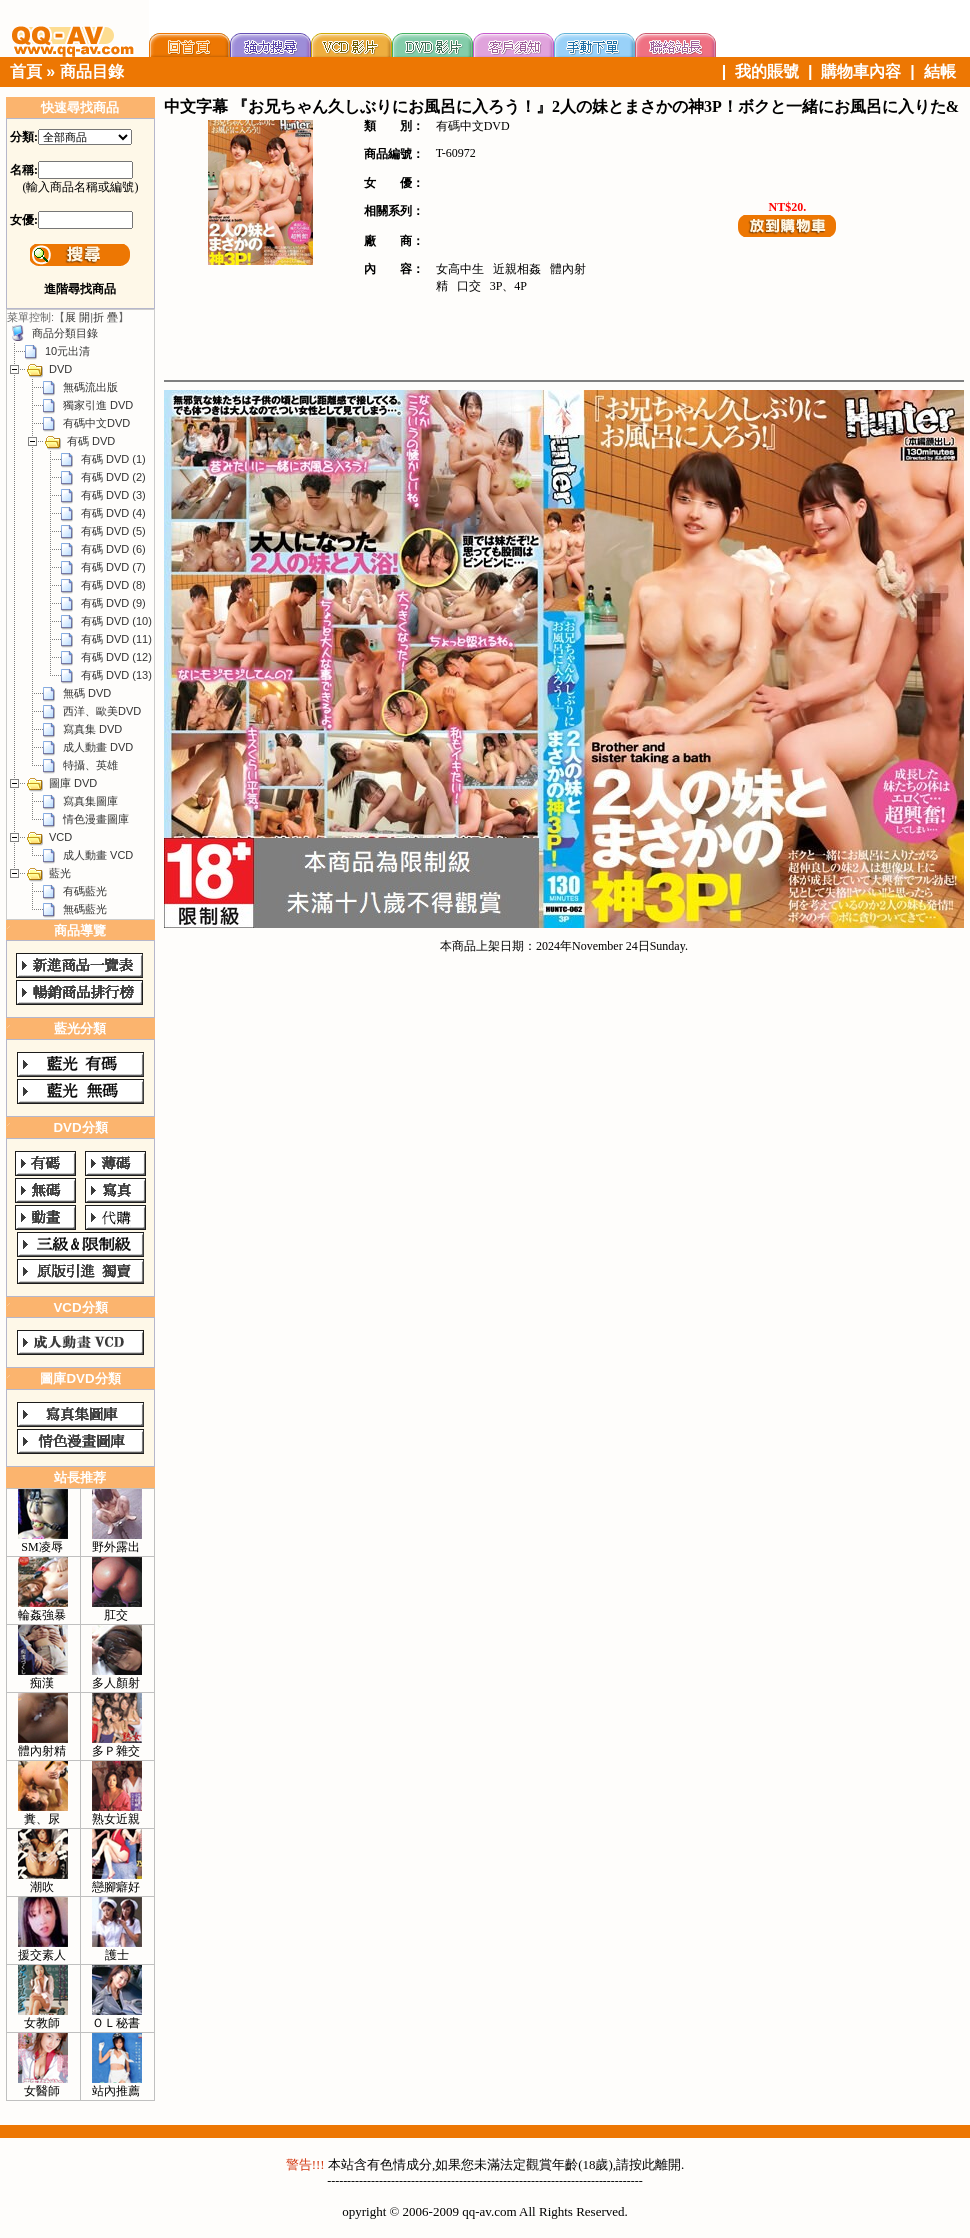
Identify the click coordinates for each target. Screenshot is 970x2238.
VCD (60, 837)
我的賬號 (767, 71)
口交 (469, 286)
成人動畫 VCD (98, 855)
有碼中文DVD (96, 423)
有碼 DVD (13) (116, 675)
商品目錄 (92, 71)
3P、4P (508, 286)
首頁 (26, 71)
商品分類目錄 (65, 333)
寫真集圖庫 (90, 801)
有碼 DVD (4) (113, 513)
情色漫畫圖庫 (96, 819)
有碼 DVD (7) (113, 567)
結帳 (940, 71)
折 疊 (105, 317)
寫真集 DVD (92, 729)
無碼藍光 (85, 909)
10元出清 (67, 351)
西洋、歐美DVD (102, 711)
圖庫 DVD (73, 783)
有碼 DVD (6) (113, 549)
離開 (668, 2164)
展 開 (77, 317)
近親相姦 (517, 269)
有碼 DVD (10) (116, 621)
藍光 (60, 873)
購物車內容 (861, 71)
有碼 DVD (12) (116, 657)
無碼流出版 (90, 387)
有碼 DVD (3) (113, 495)
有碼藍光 (85, 891)
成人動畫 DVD (98, 747)
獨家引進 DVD (98, 405)
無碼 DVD (87, 693)
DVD (60, 369)
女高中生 (460, 269)
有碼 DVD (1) (113, 459)
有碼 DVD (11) (116, 639)
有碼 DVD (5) (113, 531)
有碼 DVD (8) (113, 585)
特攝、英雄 (90, 765)
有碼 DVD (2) (113, 477)
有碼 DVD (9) (113, 603)
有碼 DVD (91, 441)
